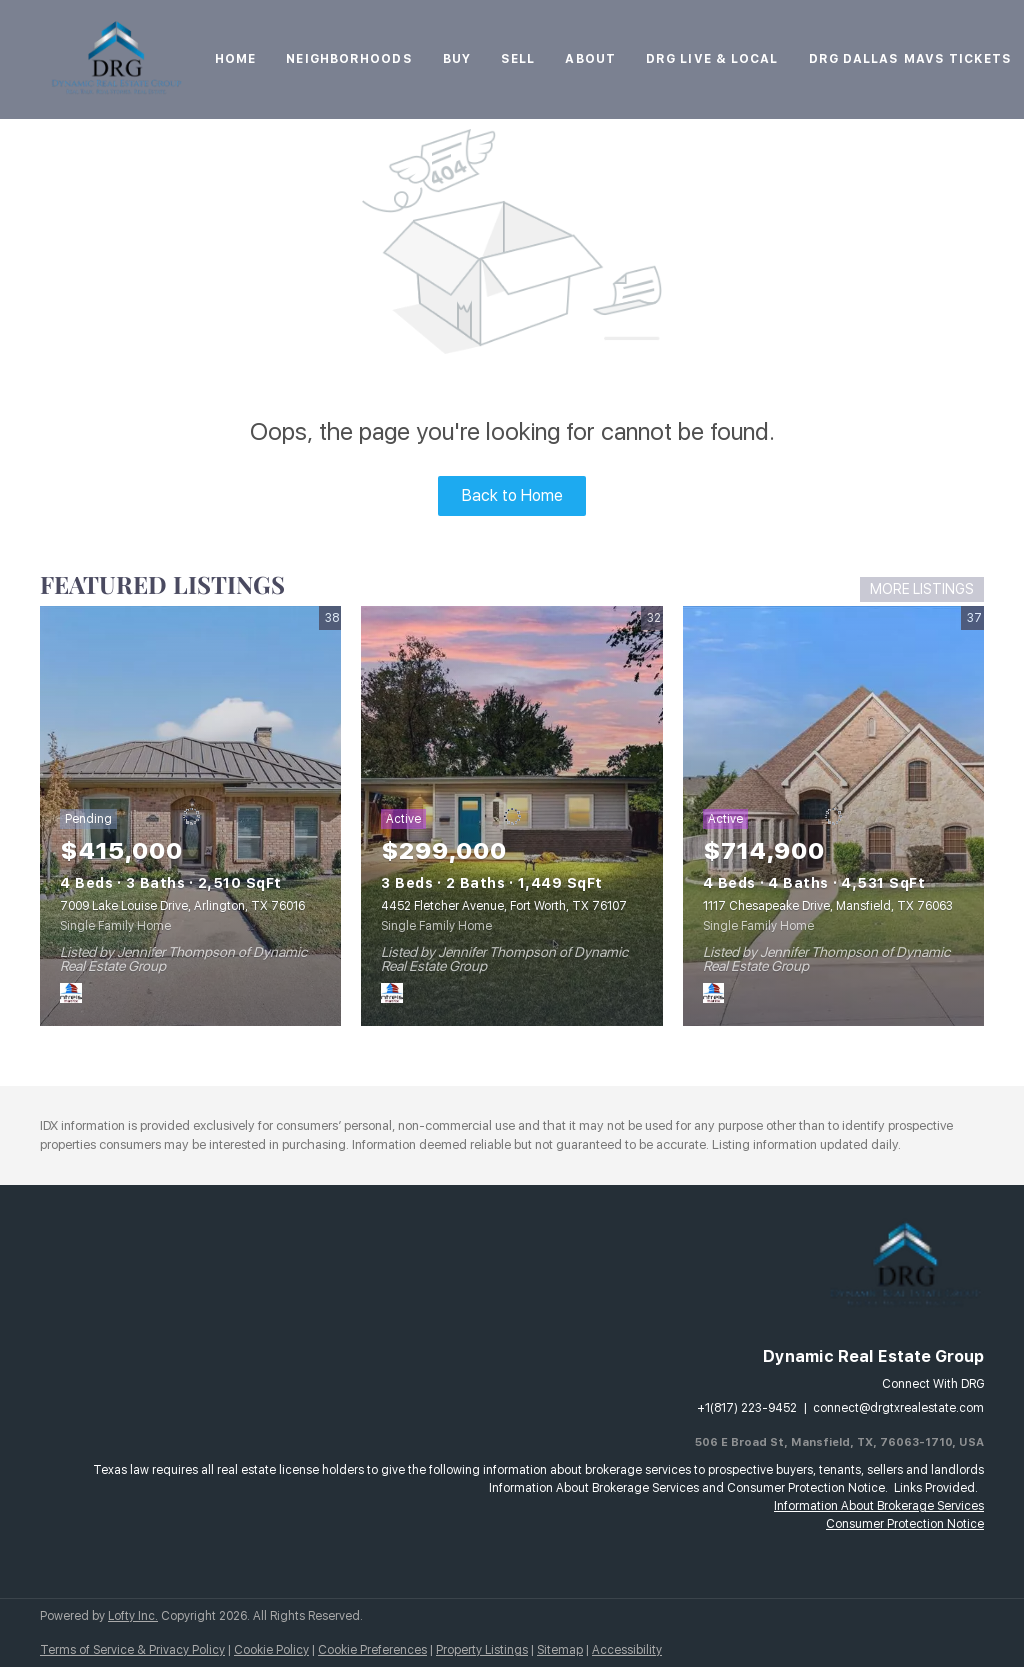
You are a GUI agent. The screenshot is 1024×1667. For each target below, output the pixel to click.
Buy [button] (457, 59)
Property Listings (482, 1650)
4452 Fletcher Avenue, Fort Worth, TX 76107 (504, 906)
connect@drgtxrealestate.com (898, 1408)
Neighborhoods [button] (349, 59)
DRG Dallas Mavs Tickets (910, 59)
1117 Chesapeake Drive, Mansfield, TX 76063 (828, 906)
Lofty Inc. (133, 1616)
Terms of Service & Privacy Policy (132, 1650)
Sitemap (560, 1650)
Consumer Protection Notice (905, 1524)
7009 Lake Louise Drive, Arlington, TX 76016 (182, 906)
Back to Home (512, 495)
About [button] (590, 59)
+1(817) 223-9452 (747, 1408)
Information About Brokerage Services (879, 1506)
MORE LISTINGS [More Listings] (922, 589)
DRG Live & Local (712, 59)
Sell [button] (518, 59)
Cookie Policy (271, 1650)
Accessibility (627, 1650)
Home (235, 59)
